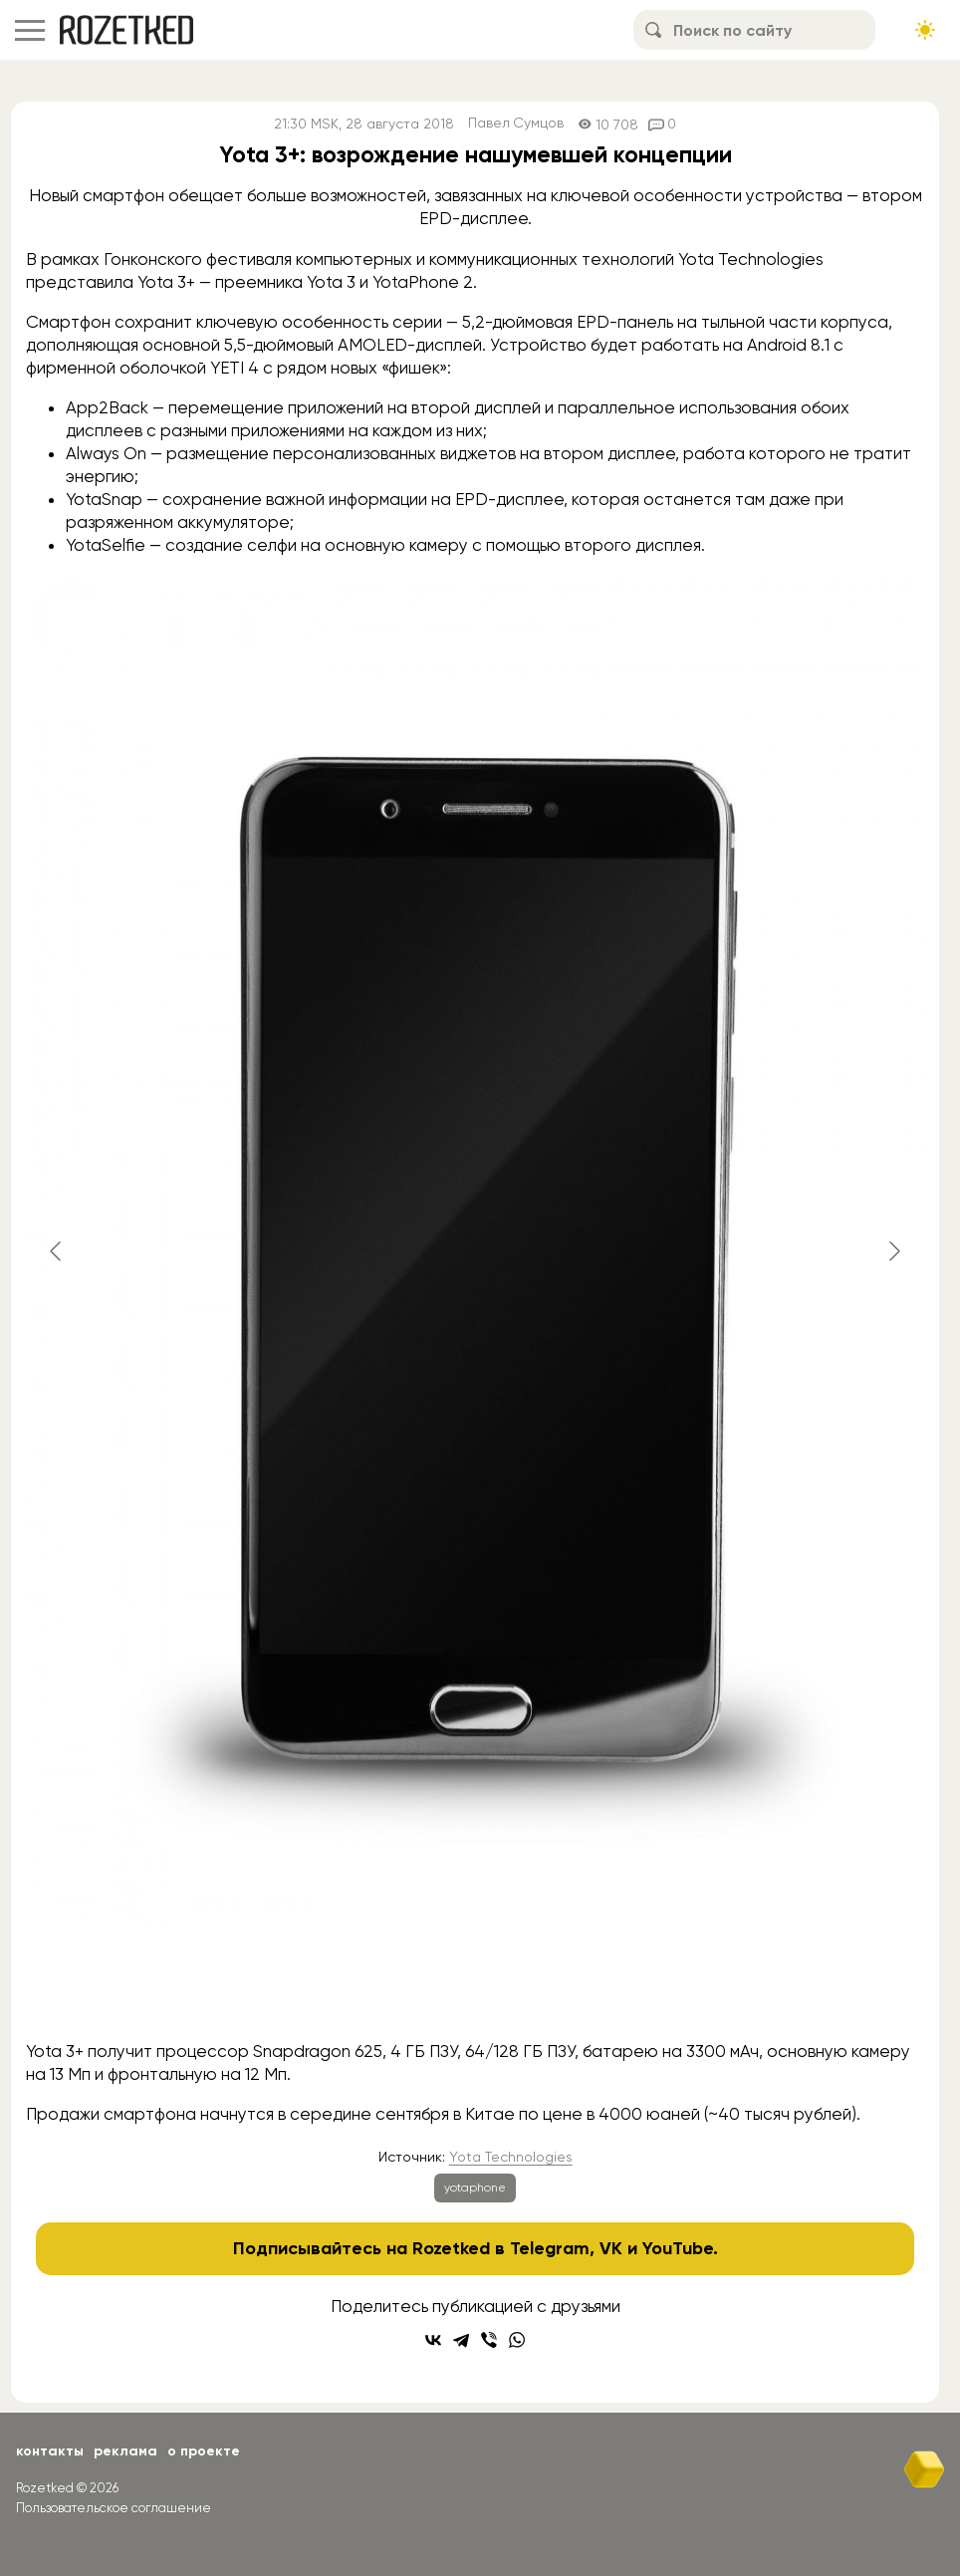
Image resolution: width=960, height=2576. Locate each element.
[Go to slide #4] (578, 1987)
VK (611, 2248)
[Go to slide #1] (268, 1987)
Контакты (50, 2451)
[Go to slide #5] (682, 1987)
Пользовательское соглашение (113, 2507)
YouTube (677, 2248)
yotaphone (475, 2187)
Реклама (125, 2451)
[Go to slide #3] (475, 1987)
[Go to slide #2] (371, 1987)
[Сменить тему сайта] (925, 30)
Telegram (550, 2248)
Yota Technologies (511, 2157)
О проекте (203, 2451)
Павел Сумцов (516, 124)
